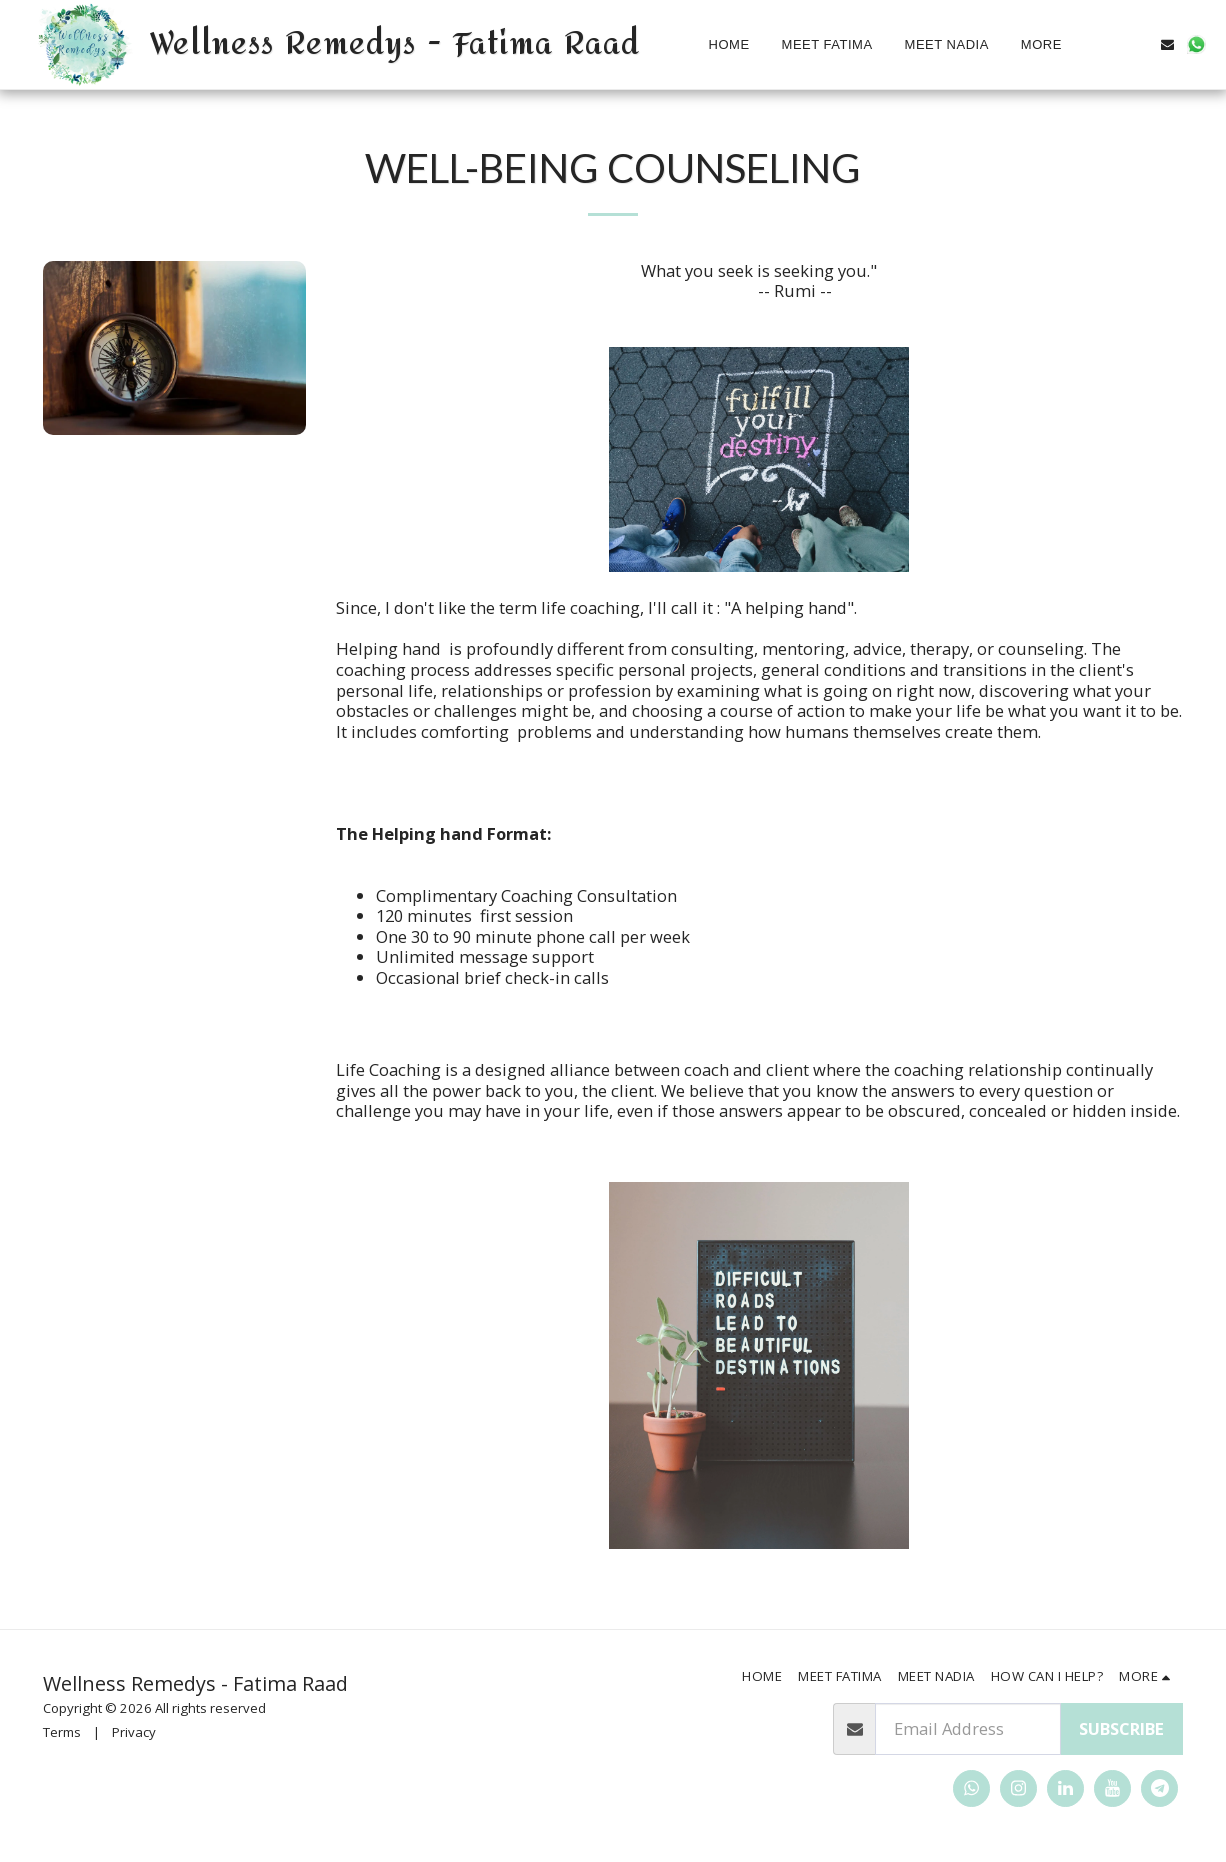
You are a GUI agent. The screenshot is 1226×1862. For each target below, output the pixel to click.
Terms (62, 1732)
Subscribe (1121, 1728)
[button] (1138, 44)
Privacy (134, 1732)
